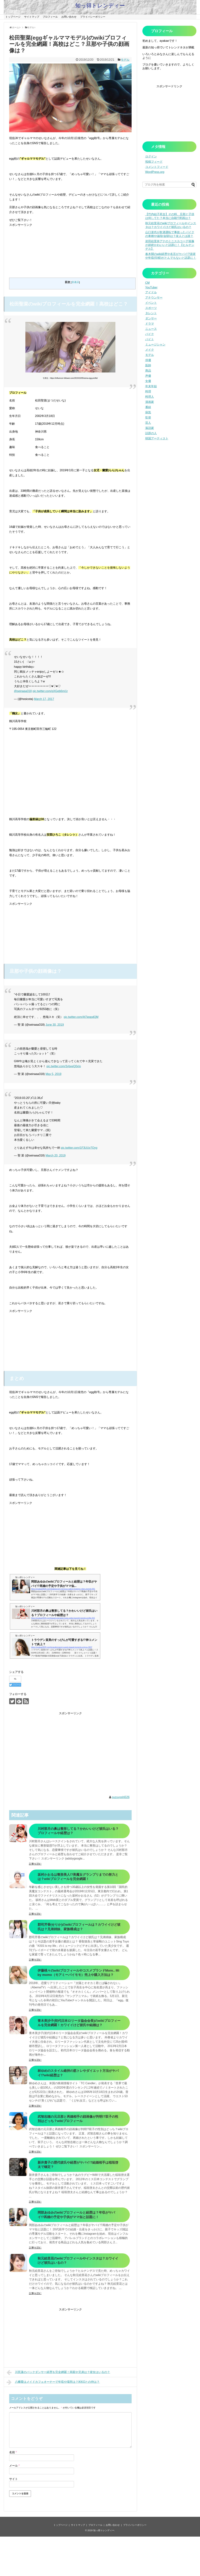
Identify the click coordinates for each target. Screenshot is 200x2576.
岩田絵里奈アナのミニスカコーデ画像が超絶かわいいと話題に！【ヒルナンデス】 (169, 245)
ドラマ (149, 323)
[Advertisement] (70, 252)
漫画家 (149, 401)
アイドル (151, 292)
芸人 (148, 422)
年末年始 (151, 386)
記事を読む (35, 1863)
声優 (148, 375)
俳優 (148, 360)
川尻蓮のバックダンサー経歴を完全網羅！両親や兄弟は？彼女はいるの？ (58, 2372)
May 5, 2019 (53, 1073)
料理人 (149, 396)
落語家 (149, 428)
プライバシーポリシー (92, 16)
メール (14, 2465)
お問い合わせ (69, 16)
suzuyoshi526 (120, 1797)
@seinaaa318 (23, 691)
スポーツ (151, 307)
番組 (148, 407)
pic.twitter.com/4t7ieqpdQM (81, 1016)
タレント (151, 313)
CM (147, 282)
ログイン (151, 156)
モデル (125, 59)
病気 (148, 412)
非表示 (75, 282)
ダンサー (151, 318)
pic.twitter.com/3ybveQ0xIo (63, 1066)
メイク (149, 349)
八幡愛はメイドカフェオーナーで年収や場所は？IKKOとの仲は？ (53, 2382)
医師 (148, 365)
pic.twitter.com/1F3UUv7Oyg (79, 1147)
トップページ (13, 16)
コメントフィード (156, 166)
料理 (148, 391)
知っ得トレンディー (100, 5)
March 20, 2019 (56, 1155)
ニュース (151, 328)
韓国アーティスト (156, 438)
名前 (13, 2452)
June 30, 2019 (55, 1024)
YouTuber (151, 287)
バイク (149, 334)
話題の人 (151, 433)
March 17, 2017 (44, 699)
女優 (148, 381)
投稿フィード (154, 161)
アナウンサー (154, 297)
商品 (148, 370)
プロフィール (50, 16)
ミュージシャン (155, 344)
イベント (151, 302)
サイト (13, 2478)
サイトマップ (31, 16)
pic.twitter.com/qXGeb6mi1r (50, 691)
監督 (148, 417)
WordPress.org (154, 171)
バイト (149, 339)
